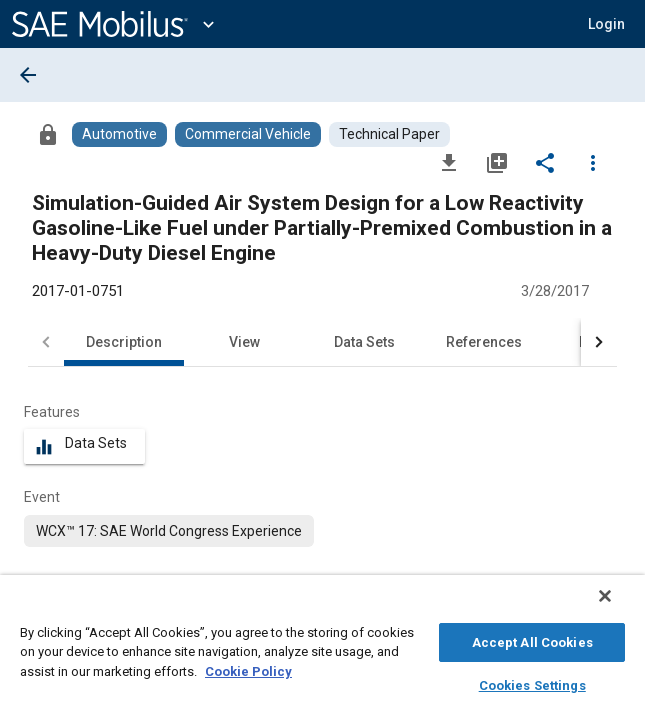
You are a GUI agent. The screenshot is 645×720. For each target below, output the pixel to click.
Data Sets (364, 342)
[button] (606, 24)
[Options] (593, 162)
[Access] (48, 134)
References (484, 342)
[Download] (449, 162)
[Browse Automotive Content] (119, 134)
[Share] (545, 162)
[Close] (619, 606)
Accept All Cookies (532, 639)
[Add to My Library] (497, 162)
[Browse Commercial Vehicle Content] (248, 134)
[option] (169, 531)
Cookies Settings (532, 682)
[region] (322, 652)
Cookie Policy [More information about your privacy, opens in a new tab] (248, 668)
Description (124, 342)
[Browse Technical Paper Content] (389, 134)
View (244, 342)
